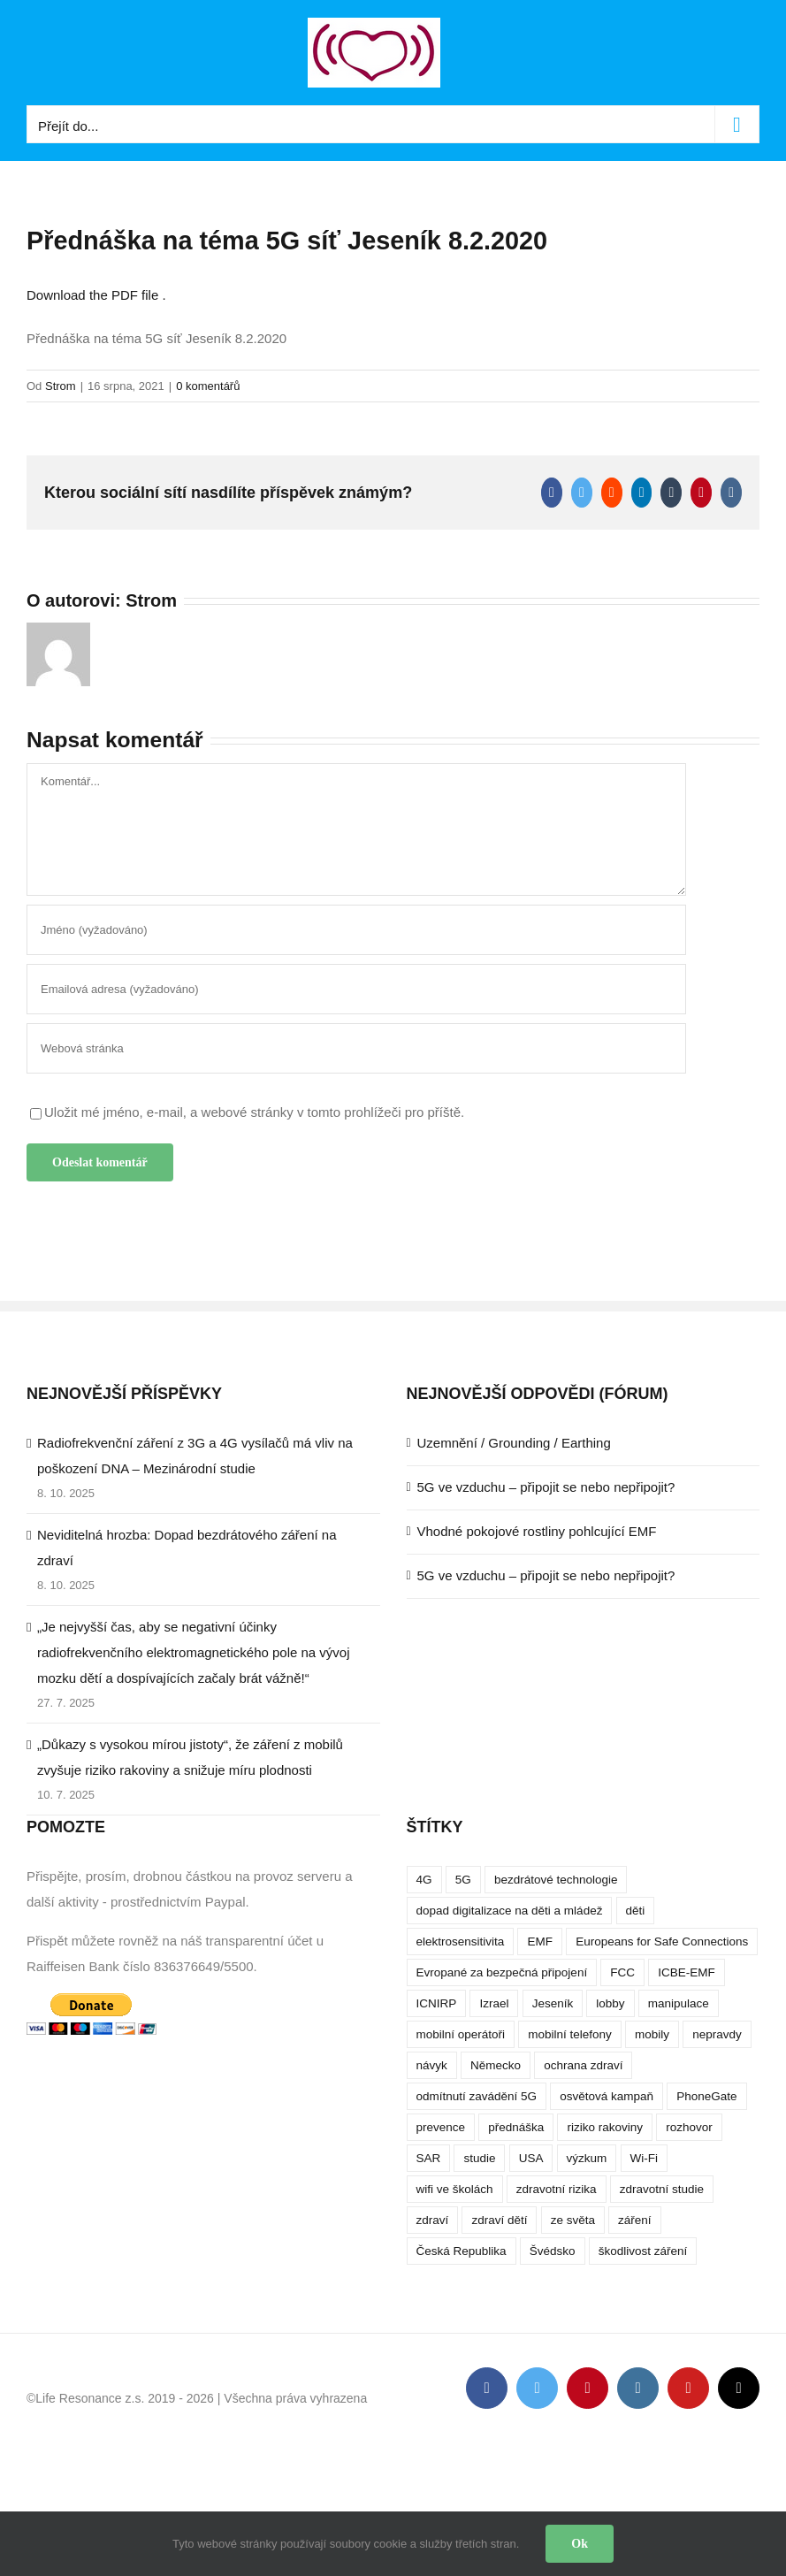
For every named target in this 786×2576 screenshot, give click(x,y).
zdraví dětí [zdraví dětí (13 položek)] (499, 2220)
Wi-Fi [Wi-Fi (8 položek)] (644, 2158)
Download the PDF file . (96, 294)
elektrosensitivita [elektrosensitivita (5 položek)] (460, 1941)
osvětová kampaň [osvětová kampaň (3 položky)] (606, 2096)
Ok (579, 2543)
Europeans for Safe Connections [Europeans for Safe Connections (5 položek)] (662, 1941)
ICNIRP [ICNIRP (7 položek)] (436, 2003)
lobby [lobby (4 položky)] (610, 2003)
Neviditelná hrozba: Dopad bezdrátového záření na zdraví (187, 1547)
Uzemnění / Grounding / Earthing (514, 1442)
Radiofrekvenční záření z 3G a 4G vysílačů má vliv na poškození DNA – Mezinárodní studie (195, 1455)
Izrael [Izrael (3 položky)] (493, 2003)
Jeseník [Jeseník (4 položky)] (553, 2003)
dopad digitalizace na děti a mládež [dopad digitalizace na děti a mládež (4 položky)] (509, 1910)
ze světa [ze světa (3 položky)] (573, 2220)
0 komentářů (208, 386)
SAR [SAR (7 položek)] (428, 2158)
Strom (60, 386)
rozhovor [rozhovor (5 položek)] (689, 2127)
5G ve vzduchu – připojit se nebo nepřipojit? (546, 1486)
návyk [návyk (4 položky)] (431, 2065)
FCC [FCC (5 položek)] (622, 1972)
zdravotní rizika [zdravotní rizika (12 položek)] (556, 2189)
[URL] (356, 1048)
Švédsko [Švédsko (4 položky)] (553, 2251)
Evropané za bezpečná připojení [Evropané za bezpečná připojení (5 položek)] (502, 1972)
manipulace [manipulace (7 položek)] (678, 2003)
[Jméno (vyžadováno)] (356, 930)
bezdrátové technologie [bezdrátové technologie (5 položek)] (556, 1879)
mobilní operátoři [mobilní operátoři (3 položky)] (461, 2034)
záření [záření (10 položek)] (635, 2220)
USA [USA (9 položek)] (531, 2158)
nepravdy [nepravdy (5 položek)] (717, 2034)
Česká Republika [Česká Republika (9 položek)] (461, 2251)
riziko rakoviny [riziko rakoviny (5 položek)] (605, 2127)
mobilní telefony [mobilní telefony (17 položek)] (570, 2034)
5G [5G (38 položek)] (463, 1879)
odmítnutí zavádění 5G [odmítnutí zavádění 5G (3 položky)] (477, 2096)
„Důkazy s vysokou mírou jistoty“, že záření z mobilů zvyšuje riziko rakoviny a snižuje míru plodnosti (190, 1757)
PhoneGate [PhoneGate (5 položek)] (706, 2096)
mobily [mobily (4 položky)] (652, 2034)
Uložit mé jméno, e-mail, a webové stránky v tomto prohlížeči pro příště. (254, 1112)
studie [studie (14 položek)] (479, 2158)
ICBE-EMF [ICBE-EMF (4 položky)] (686, 1972)
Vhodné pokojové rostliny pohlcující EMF (537, 1531)
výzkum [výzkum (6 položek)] (587, 2158)
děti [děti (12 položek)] (635, 1910)
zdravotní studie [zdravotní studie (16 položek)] (662, 2189)
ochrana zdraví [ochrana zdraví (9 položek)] (583, 2065)
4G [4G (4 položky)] (424, 1879)
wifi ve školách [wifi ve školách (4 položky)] (454, 2189)
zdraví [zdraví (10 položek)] (432, 2220)
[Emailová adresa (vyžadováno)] (356, 989)
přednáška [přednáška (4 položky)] (516, 2127)
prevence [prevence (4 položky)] (441, 2127)
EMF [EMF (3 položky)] (540, 1941)
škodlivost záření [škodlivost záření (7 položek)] (643, 2251)
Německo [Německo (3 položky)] (495, 2065)
